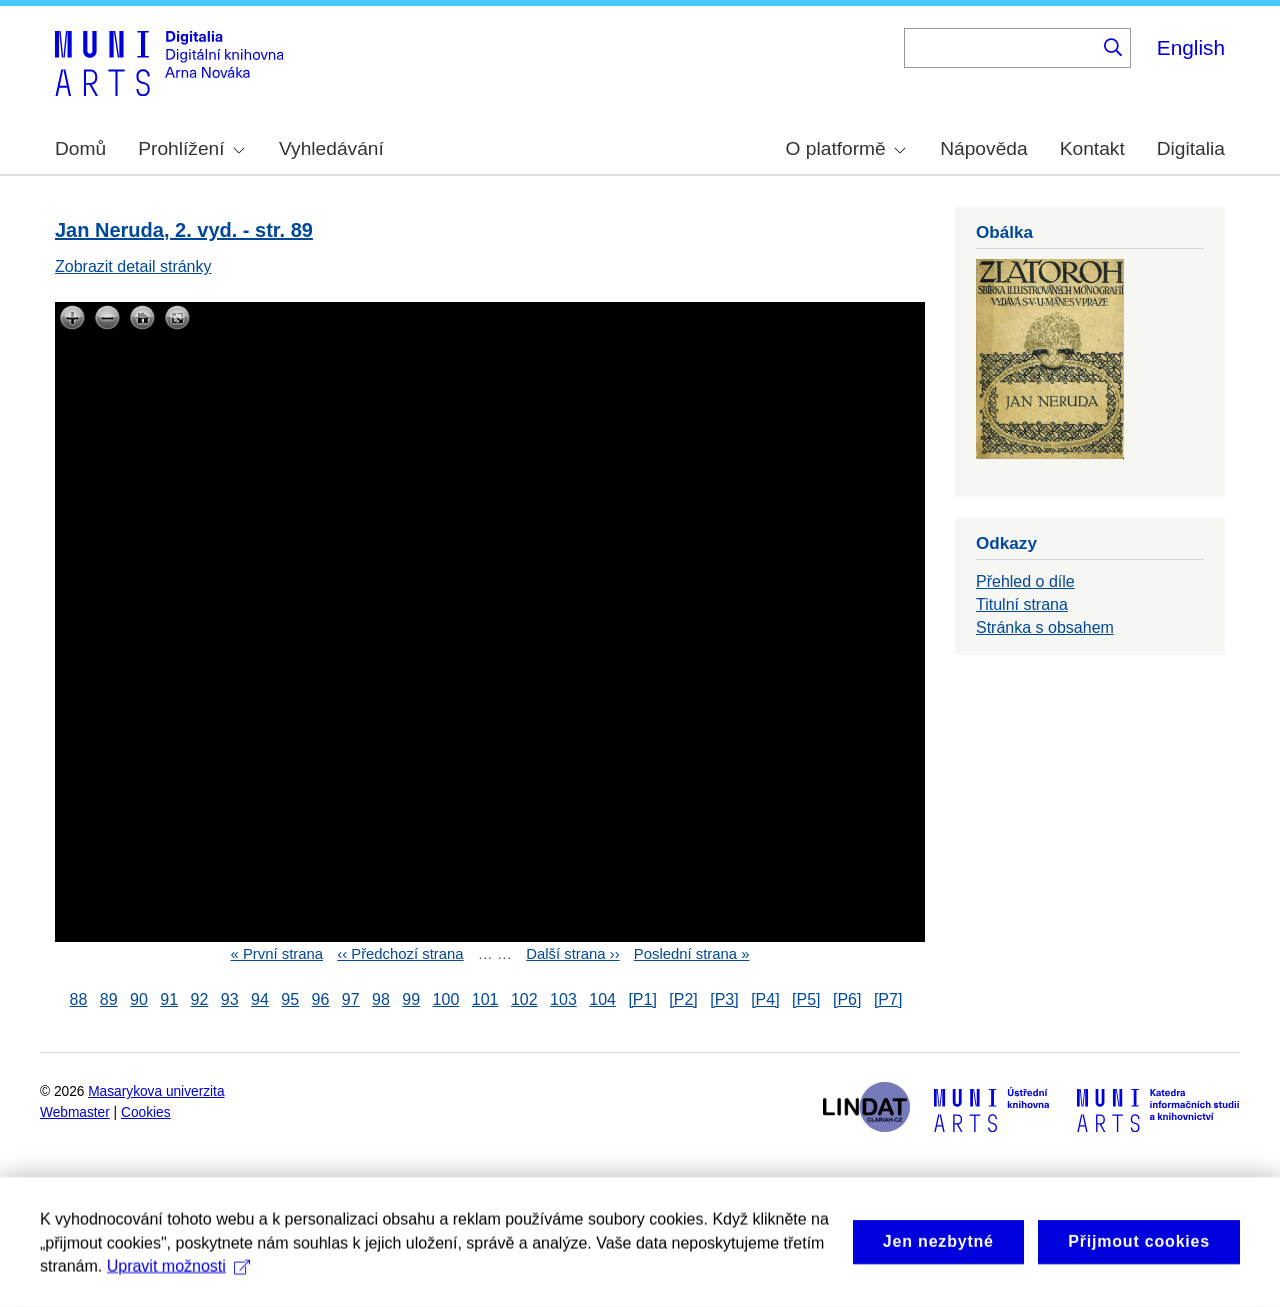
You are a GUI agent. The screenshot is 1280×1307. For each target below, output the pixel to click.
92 (200, 999)
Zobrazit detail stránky (133, 266)
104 (602, 999)
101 (485, 999)
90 (139, 999)
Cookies (146, 1112)
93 (230, 999)
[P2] (683, 999)
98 (381, 999)
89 (109, 999)
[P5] (806, 999)
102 (524, 999)
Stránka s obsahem (1045, 627)
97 (351, 999)
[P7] (888, 999)
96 (321, 999)
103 (563, 999)
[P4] (765, 999)
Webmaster (75, 1112)
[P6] (847, 999)
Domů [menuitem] (80, 148)
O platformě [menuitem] (846, 148)
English (1191, 47)
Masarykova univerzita (156, 1091)
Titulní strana (1022, 604)
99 (411, 999)
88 (79, 999)
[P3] (724, 999)
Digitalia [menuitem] (1191, 148)
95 (290, 999)
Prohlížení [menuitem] (191, 148)
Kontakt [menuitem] (1092, 148)
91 (169, 999)
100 (446, 999)
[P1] (642, 999)
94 (260, 999)
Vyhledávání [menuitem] (331, 148)
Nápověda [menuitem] (983, 148)
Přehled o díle (1025, 581)
